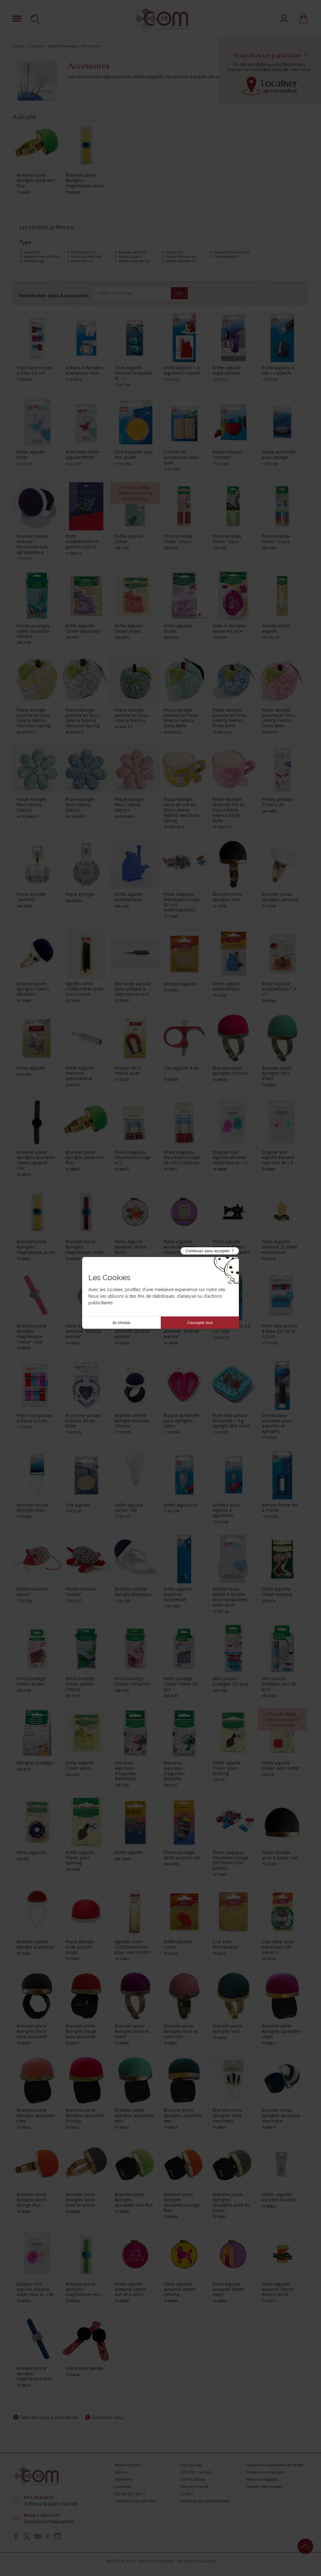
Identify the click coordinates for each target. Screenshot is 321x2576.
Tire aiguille (226, 256)
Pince (174, 252)
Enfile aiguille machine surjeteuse (178, 1594)
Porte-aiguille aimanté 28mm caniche (179, 2289)
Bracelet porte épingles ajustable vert (134, 2115)
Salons (120, 2472)
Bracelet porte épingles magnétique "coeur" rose (31, 1333)
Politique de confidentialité (204, 2501)
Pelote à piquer (133, 261)
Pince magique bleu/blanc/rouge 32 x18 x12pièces (182, 1157)
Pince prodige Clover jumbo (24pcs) (80, 1683)
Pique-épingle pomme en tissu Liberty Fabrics (132, 715)
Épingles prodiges (35, 1763)
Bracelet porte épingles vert (227, 2028)
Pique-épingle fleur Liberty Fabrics (31, 804)
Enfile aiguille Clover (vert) (80, 1765)
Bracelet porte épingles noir (227, 896)
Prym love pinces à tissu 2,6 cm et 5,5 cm (279, 1331)
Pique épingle (181, 256)
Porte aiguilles (31, 1852)
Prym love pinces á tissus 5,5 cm (34, 1418)
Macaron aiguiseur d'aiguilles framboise (125, 1770)
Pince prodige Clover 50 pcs (31, 1681)
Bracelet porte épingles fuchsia (230, 1070)
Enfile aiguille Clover (129, 538)
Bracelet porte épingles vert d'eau (277, 1073)
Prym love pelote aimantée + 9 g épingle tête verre (231, 1420)
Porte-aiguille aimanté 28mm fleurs (130, 1247)
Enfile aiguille (86, 256)
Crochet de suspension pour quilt (181, 457)
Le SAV (186, 2494)
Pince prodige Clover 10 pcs (178, 538)
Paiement (123, 2479)
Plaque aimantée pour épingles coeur (181, 1420)
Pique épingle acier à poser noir (280, 1855)
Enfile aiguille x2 (181, 1505)
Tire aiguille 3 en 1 (181, 1070)
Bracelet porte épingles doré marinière (227, 2115)
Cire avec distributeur (225, 1944)
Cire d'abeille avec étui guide (134, 454)
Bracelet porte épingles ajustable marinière (281, 2115)
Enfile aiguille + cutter (180, 1944)
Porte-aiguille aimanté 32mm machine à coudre (231, 1247)
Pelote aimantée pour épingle (279, 454)
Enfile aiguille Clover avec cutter (280, 1765)
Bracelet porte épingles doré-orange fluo (32, 2199)
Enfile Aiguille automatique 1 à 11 (279, 989)
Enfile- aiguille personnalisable (279, 2197)
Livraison (122, 2487)
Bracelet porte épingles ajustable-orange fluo (181, 2202)
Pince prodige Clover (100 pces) (132, 1681)
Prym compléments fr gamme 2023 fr (82, 541)
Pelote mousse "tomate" (228, 454)
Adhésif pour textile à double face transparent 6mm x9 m (230, 1596)
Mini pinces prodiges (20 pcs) (230, 1681)
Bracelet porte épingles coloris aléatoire (33, 989)
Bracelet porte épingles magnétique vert (83, 2289)
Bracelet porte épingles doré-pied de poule (81, 2199)
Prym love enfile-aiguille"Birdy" (83, 454)
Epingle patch (132, 252)
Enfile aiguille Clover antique (277, 1591)
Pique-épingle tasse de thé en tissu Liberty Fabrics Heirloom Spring (181, 809)
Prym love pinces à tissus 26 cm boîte (83, 1420)
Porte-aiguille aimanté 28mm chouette (179, 1247)
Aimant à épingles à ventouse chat (84, 370)
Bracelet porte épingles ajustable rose (36, 2115)
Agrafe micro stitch (42, 256)
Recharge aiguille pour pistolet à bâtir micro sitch (133, 989)
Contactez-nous (108, 2417)
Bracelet (34, 261)
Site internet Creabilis (195, 2561)
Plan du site (191, 2465)
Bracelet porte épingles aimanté (280, 896)
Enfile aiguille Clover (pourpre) (83, 628)
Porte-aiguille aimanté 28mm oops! (228, 2289)
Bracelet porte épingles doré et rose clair (181, 2031)
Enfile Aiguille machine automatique (80, 1073)
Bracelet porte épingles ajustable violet (281, 2031)
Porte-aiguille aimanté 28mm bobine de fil (277, 2289)
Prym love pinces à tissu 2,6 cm (34, 370)
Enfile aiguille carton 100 (129, 1507)
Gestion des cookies (264, 2487)
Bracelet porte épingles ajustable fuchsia (85, 2115)
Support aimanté (232, 252)
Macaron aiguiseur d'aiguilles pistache (174, 1770)
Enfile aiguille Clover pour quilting (227, 1768)
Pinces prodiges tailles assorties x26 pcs (33, 631)
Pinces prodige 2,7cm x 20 (277, 802)
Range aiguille (180, 261)
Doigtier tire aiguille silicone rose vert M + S (278, 1157)
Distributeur (83, 252)
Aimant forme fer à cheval (280, 1507)
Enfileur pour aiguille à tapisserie (226, 1510)
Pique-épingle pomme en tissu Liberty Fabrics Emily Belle (180, 718)
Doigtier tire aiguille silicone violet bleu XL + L (230, 1157)
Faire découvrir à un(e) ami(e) (49, 2417)
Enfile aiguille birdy (31, 454)
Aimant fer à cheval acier (128, 1070)
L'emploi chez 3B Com (135, 2501)
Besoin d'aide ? (128, 2465)
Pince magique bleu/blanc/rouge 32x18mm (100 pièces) (231, 1860)
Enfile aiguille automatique (129, 896)
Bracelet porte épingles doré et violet (132, 2031)
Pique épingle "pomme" (31, 896)
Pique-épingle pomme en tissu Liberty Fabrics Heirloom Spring (34, 718)
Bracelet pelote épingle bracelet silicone (132, 1420)
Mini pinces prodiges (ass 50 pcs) (279, 1683)
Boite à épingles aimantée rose (229, 628)
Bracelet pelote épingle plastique (133, 1591)
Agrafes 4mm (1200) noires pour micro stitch (85, 989)
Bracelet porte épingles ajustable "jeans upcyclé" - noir (36, 1160)
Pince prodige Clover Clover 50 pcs (180, 1683)
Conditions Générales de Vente (274, 2465)
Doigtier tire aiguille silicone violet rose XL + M (35, 2289)
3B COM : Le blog (196, 2472)
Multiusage (130, 256)
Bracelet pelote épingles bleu (32, 1507)
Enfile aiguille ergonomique (227, 370)
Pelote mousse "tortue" (81, 1591)
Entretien (81, 261)
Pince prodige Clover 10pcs (227, 538)
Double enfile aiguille (276, 628)
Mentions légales (262, 2479)
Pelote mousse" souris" (33, 1591)
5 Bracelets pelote (84, 2368)
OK (179, 293)
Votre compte (192, 2479)
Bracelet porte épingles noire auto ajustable (32, 2031)
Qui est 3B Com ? (129, 2494)
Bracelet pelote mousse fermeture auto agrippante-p (33, 544)
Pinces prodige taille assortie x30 (182, 1855)
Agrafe (31, 252)
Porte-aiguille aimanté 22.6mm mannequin (279, 1247)
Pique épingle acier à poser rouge (80, 1947)
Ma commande (194, 2487)
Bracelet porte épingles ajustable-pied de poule (231, 2202)
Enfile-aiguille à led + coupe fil (278, 370)
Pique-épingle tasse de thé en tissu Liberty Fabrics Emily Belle (229, 809)
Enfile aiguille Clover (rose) (129, 628)
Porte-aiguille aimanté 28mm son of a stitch (130, 2289)
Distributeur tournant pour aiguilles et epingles (277, 1423)
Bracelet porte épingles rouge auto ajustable (81, 2031)
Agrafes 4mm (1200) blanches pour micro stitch (133, 1947)
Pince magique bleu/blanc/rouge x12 (133, 1157)
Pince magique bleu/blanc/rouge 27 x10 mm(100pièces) (182, 902)
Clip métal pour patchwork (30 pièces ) (278, 1947)
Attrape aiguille (180, 984)
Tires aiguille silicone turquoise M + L (133, 373)
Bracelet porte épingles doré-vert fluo (36, 180)
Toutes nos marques (265, 2472)
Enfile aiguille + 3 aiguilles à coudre (182, 370)
